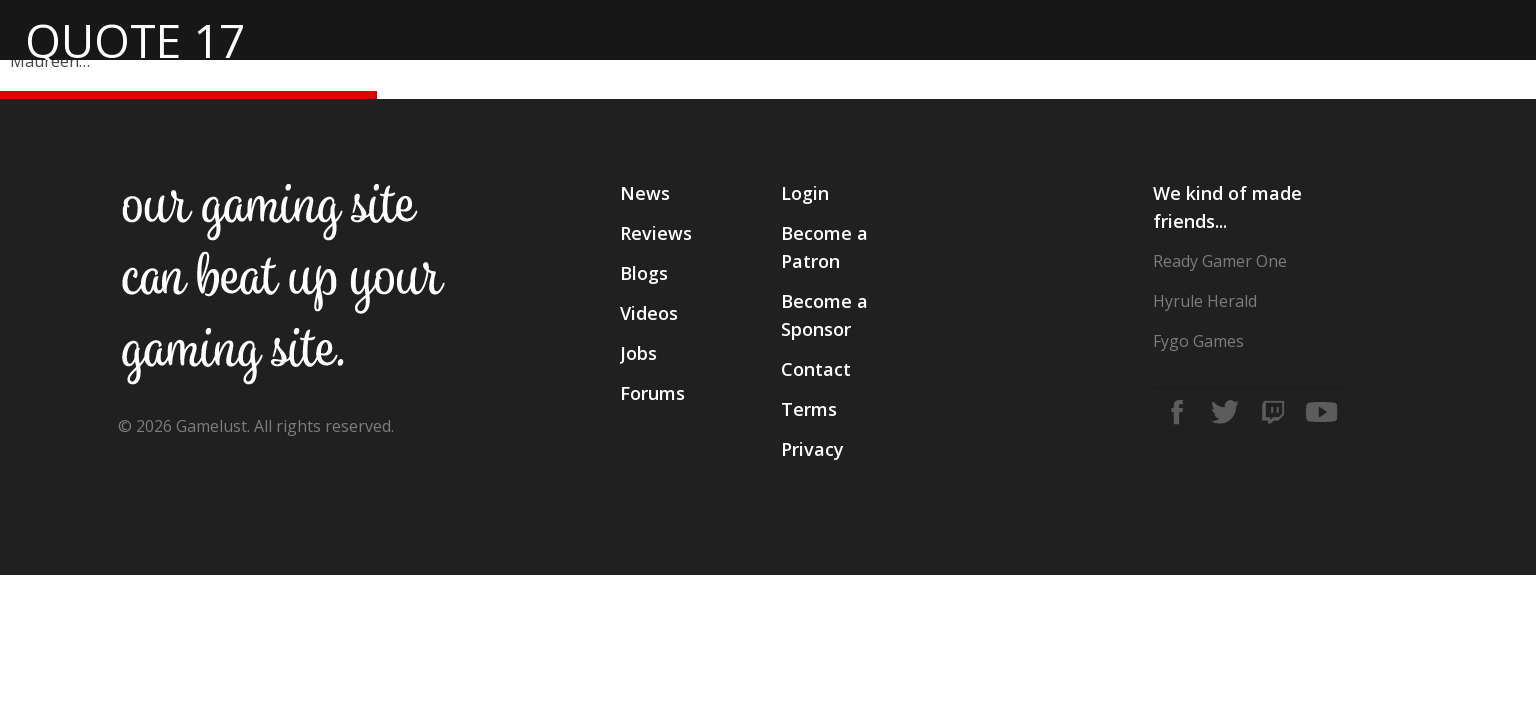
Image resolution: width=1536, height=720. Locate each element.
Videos (649, 313)
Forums (652, 393)
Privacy (812, 449)
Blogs (644, 273)
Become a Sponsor (824, 315)
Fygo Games (1198, 341)
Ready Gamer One (1220, 261)
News (645, 193)
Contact (816, 369)
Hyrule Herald (1205, 301)
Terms (809, 409)
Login (805, 193)
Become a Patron (824, 247)
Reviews (656, 233)
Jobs (638, 353)
